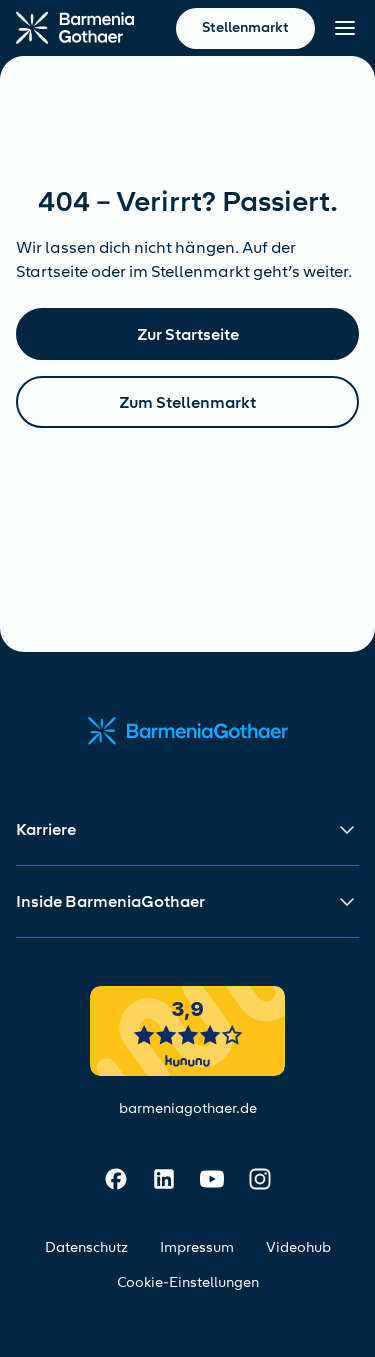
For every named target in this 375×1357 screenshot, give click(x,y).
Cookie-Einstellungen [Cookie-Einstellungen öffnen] (188, 1282)
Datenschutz (86, 1247)
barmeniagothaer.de (188, 1108)
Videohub (298, 1247)
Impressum (197, 1247)
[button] (187, 829)
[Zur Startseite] (75, 28)
